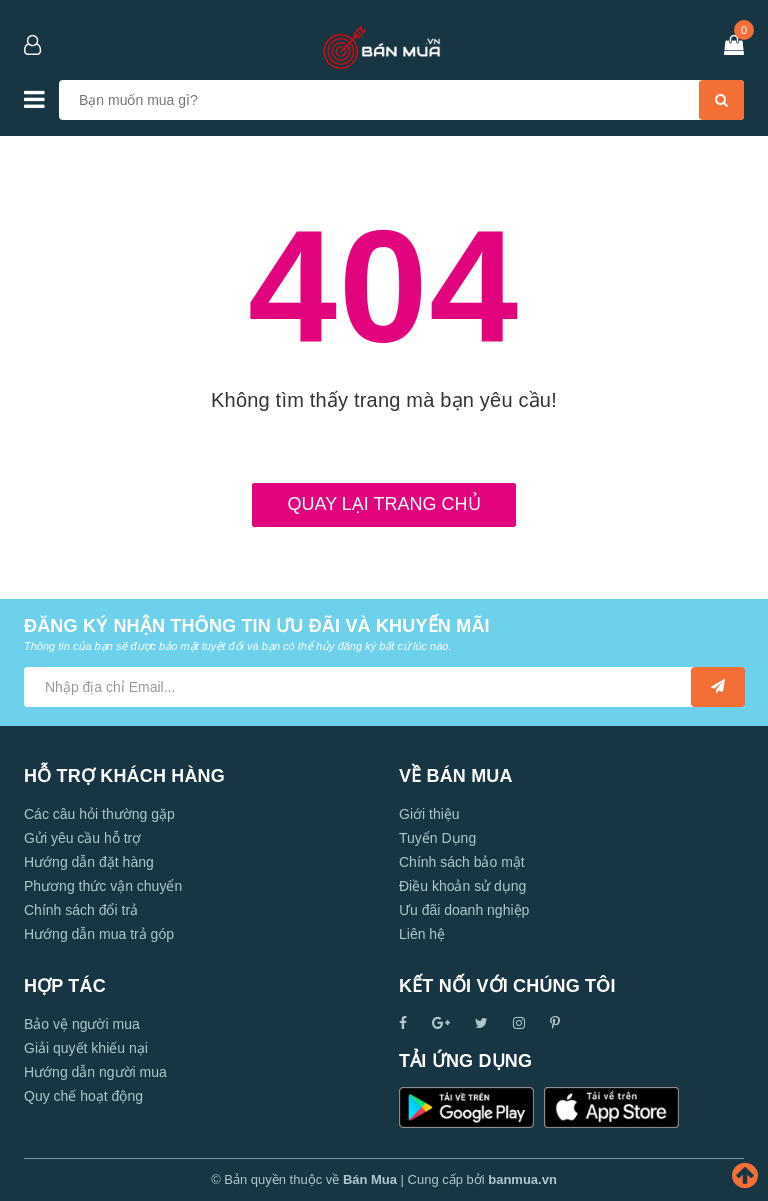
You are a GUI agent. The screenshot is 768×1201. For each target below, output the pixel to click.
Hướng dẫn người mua (95, 1072)
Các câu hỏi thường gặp (99, 814)
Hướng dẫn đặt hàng (89, 862)
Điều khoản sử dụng (462, 886)
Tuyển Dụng (437, 838)
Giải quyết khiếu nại (86, 1048)
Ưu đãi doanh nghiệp (464, 910)
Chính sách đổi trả (81, 910)
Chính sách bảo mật (462, 862)
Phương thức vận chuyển (103, 886)
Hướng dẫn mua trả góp (99, 934)
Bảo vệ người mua (82, 1024)
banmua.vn (522, 1179)
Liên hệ (422, 934)
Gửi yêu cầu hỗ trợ (82, 838)
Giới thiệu (429, 814)
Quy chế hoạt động (83, 1096)
